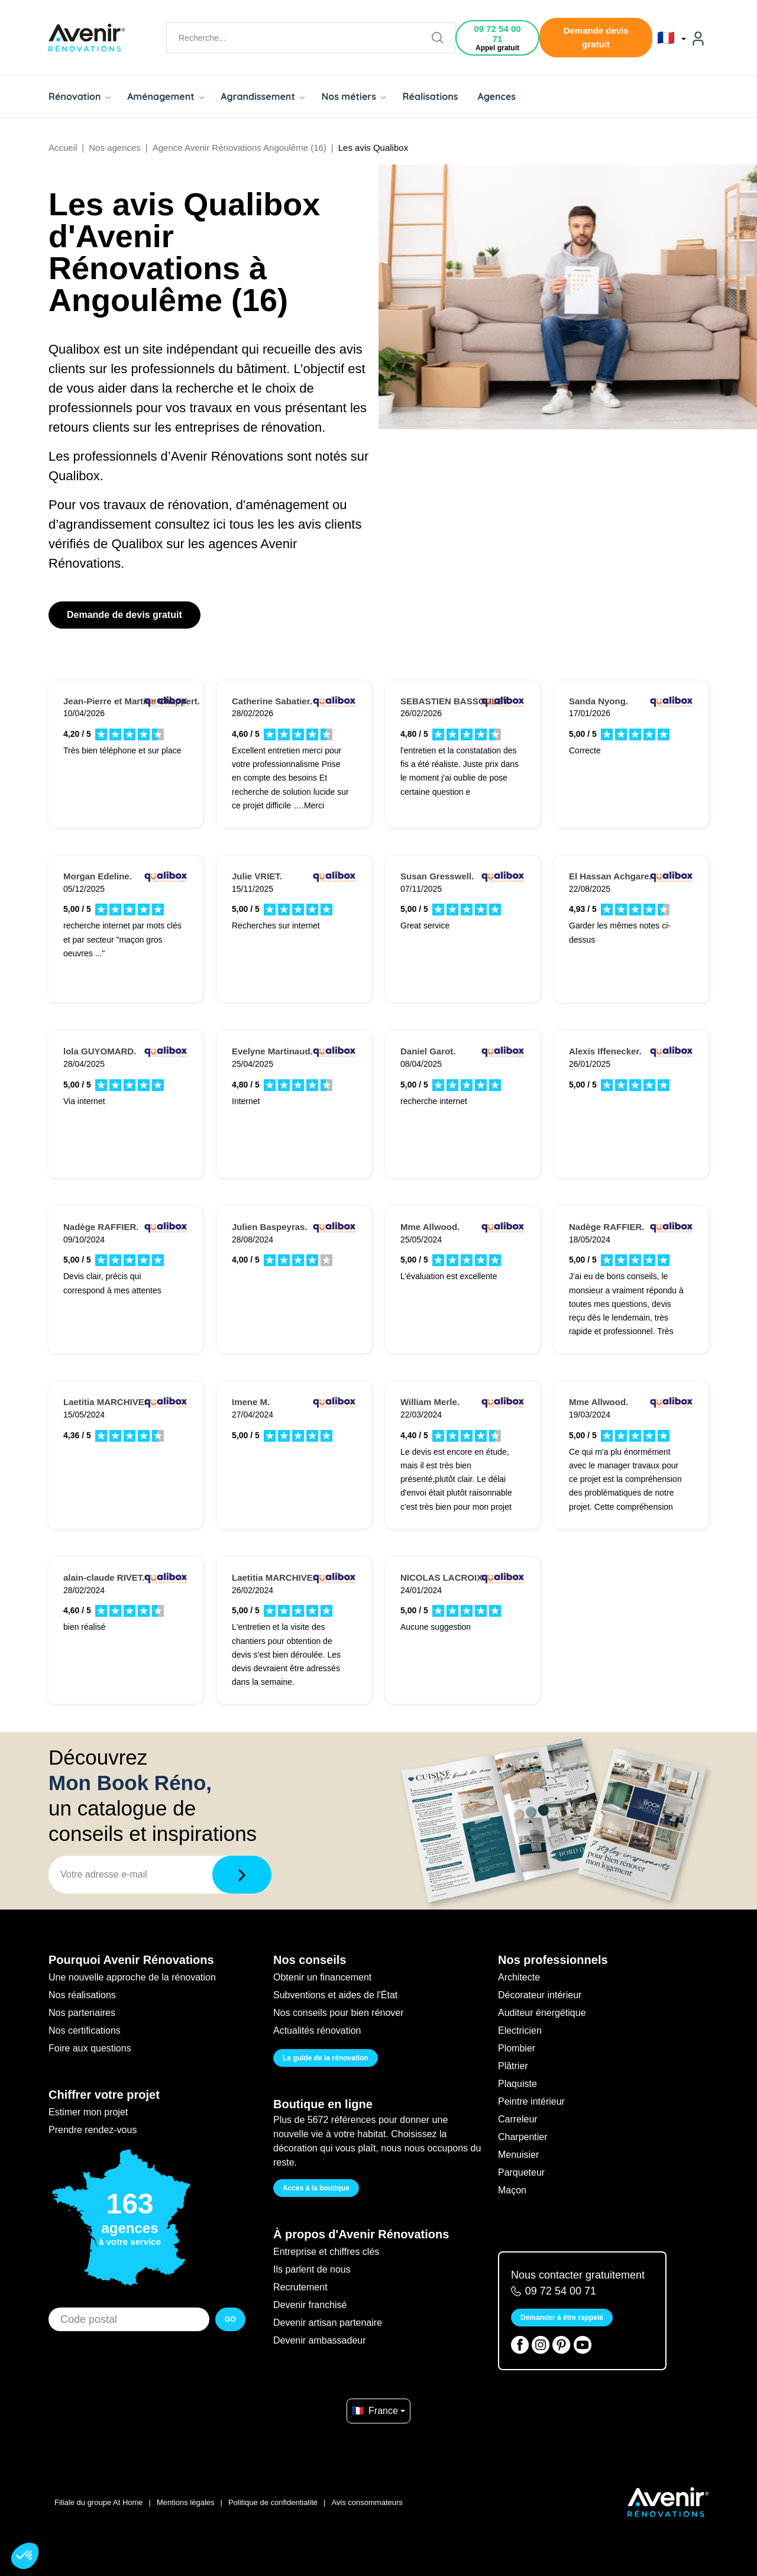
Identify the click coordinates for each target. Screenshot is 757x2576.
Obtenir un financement (322, 1977)
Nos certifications (84, 2030)
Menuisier (518, 2155)
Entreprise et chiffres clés (326, 2252)
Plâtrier (513, 2066)
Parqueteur (521, 2172)
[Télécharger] (241, 1875)
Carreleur (518, 2119)
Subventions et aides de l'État (335, 1995)
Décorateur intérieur (539, 1995)
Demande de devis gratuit (124, 615)
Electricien (520, 2030)
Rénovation (79, 96)
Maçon (512, 2190)
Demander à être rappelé (561, 2317)
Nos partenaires (81, 2013)
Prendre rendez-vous (92, 2130)
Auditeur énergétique (542, 2013)
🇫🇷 (671, 38)
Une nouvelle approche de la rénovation (132, 1977)
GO (230, 2319)
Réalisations (430, 96)
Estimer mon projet (88, 2112)
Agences (497, 96)
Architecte (519, 1977)
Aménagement (165, 96)
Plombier (516, 2048)
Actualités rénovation (317, 2030)
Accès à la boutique (316, 2188)
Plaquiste (517, 2084)
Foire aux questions (89, 2048)
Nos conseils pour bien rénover (338, 2013)
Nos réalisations (82, 1995)
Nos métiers (353, 96)
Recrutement (300, 2287)
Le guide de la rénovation (325, 2058)
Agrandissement (263, 96)
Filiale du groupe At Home (98, 2502)
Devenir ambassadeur (319, 2340)
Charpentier (523, 2137)
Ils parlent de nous (312, 2269)
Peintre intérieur (531, 2101)
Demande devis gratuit (596, 37)
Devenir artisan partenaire (327, 2323)
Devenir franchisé (310, 2305)
